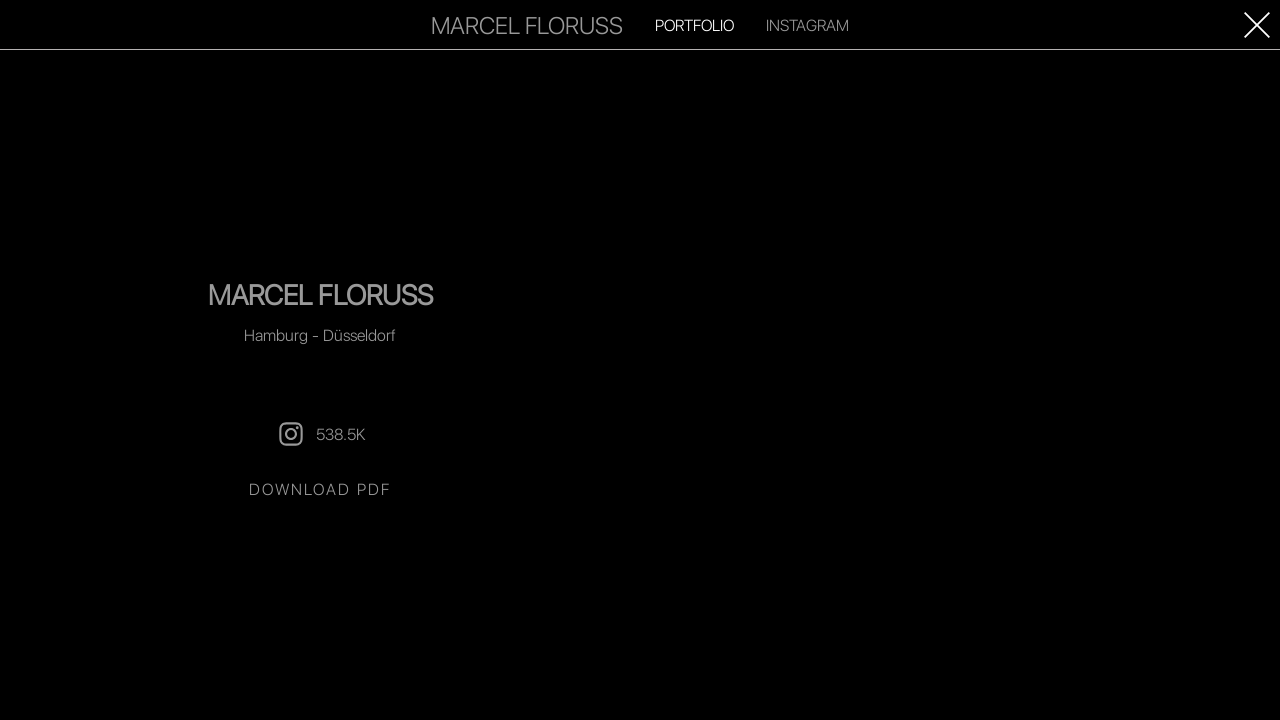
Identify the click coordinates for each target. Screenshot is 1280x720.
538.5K (320, 434)
